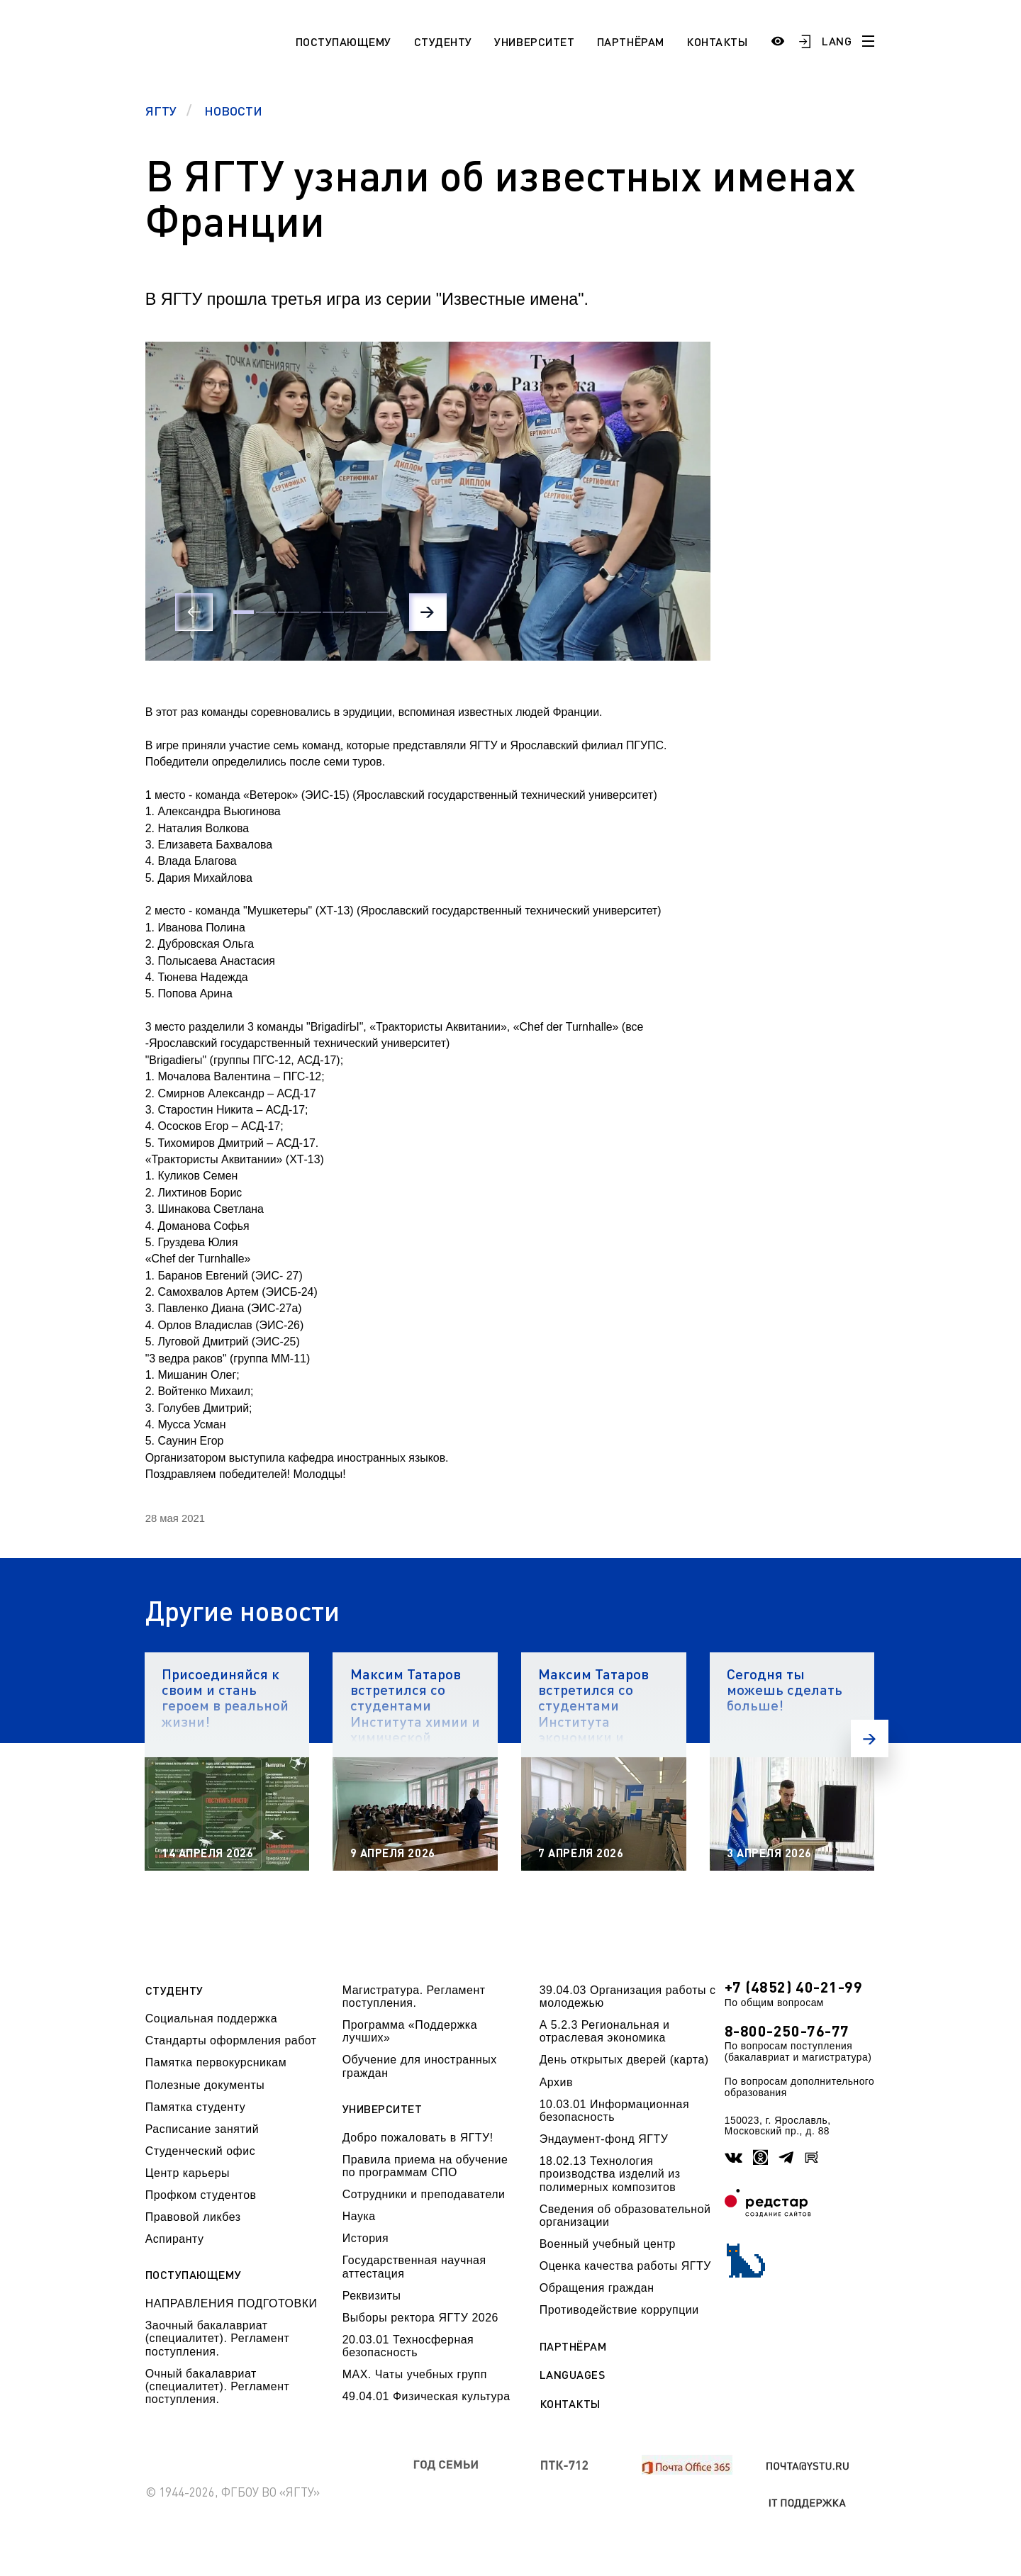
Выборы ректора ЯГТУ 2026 (420, 2318)
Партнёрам (630, 41)
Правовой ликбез (193, 2217)
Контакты (716, 41)
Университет (534, 41)
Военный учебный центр (608, 2244)
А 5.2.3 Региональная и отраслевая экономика (605, 2031)
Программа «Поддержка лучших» (409, 2031)
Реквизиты (371, 2296)
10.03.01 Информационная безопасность (614, 2110)
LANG (836, 40)
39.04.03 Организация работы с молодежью (628, 1996)
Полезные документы (205, 2085)
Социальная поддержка (211, 2018)
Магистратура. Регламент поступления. (414, 1996)
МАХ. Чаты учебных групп (414, 2374)
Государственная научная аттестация (414, 2266)
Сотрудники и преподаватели (424, 2194)
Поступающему (343, 41)
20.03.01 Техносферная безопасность (408, 2346)
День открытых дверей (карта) (624, 2060)
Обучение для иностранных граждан (419, 2066)
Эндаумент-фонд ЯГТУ (604, 2139)
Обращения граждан (597, 2288)
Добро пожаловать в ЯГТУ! (417, 2138)
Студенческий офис (200, 2151)
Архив (556, 2082)
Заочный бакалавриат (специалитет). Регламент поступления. (217, 2338)
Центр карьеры (187, 2173)
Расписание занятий (202, 2129)
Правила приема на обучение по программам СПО (425, 2166)
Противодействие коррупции (619, 2310)
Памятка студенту (195, 2107)
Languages (573, 2374)
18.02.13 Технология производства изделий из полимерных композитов (610, 2174)
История (365, 2238)
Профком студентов (201, 2195)
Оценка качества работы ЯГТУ (625, 2266)
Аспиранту (174, 2239)
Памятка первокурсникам (215, 2062)
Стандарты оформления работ (231, 2040)
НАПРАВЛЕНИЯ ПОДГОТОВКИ (231, 2303)
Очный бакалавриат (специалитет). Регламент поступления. (217, 2387)
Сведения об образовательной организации (625, 2215)
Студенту (443, 41)
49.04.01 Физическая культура (426, 2396)
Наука (359, 2216)
